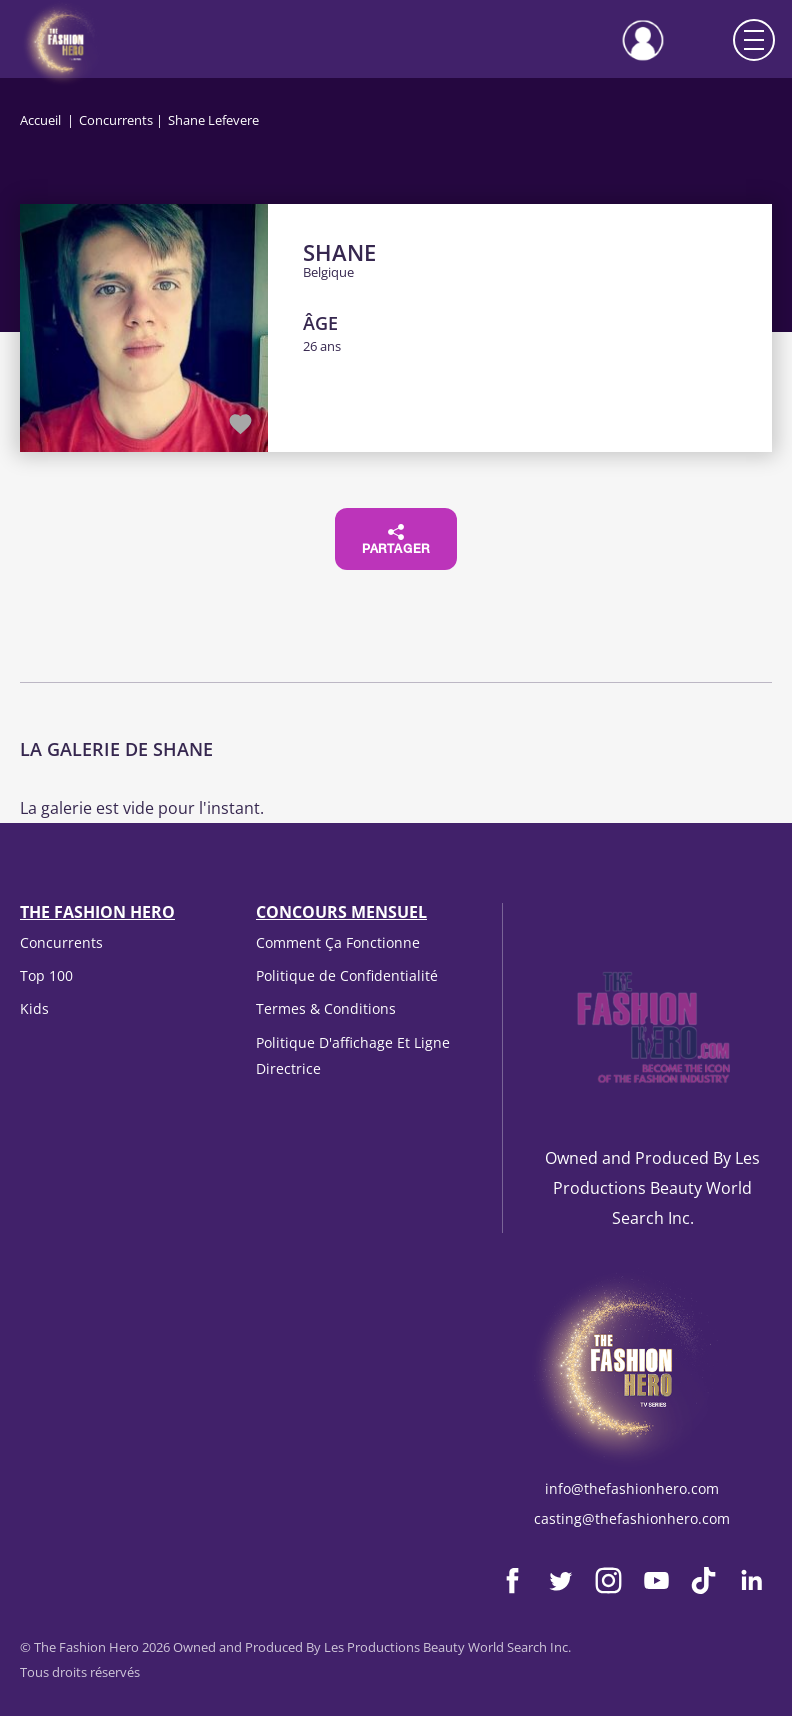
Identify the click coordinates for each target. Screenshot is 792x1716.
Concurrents (116, 120)
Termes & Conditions (326, 1008)
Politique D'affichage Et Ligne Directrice (353, 1055)
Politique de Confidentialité (347, 975)
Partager (396, 540)
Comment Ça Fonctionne (338, 942)
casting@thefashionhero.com (632, 1518)
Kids (34, 1008)
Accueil (40, 120)
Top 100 (46, 975)
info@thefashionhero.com (632, 1488)
